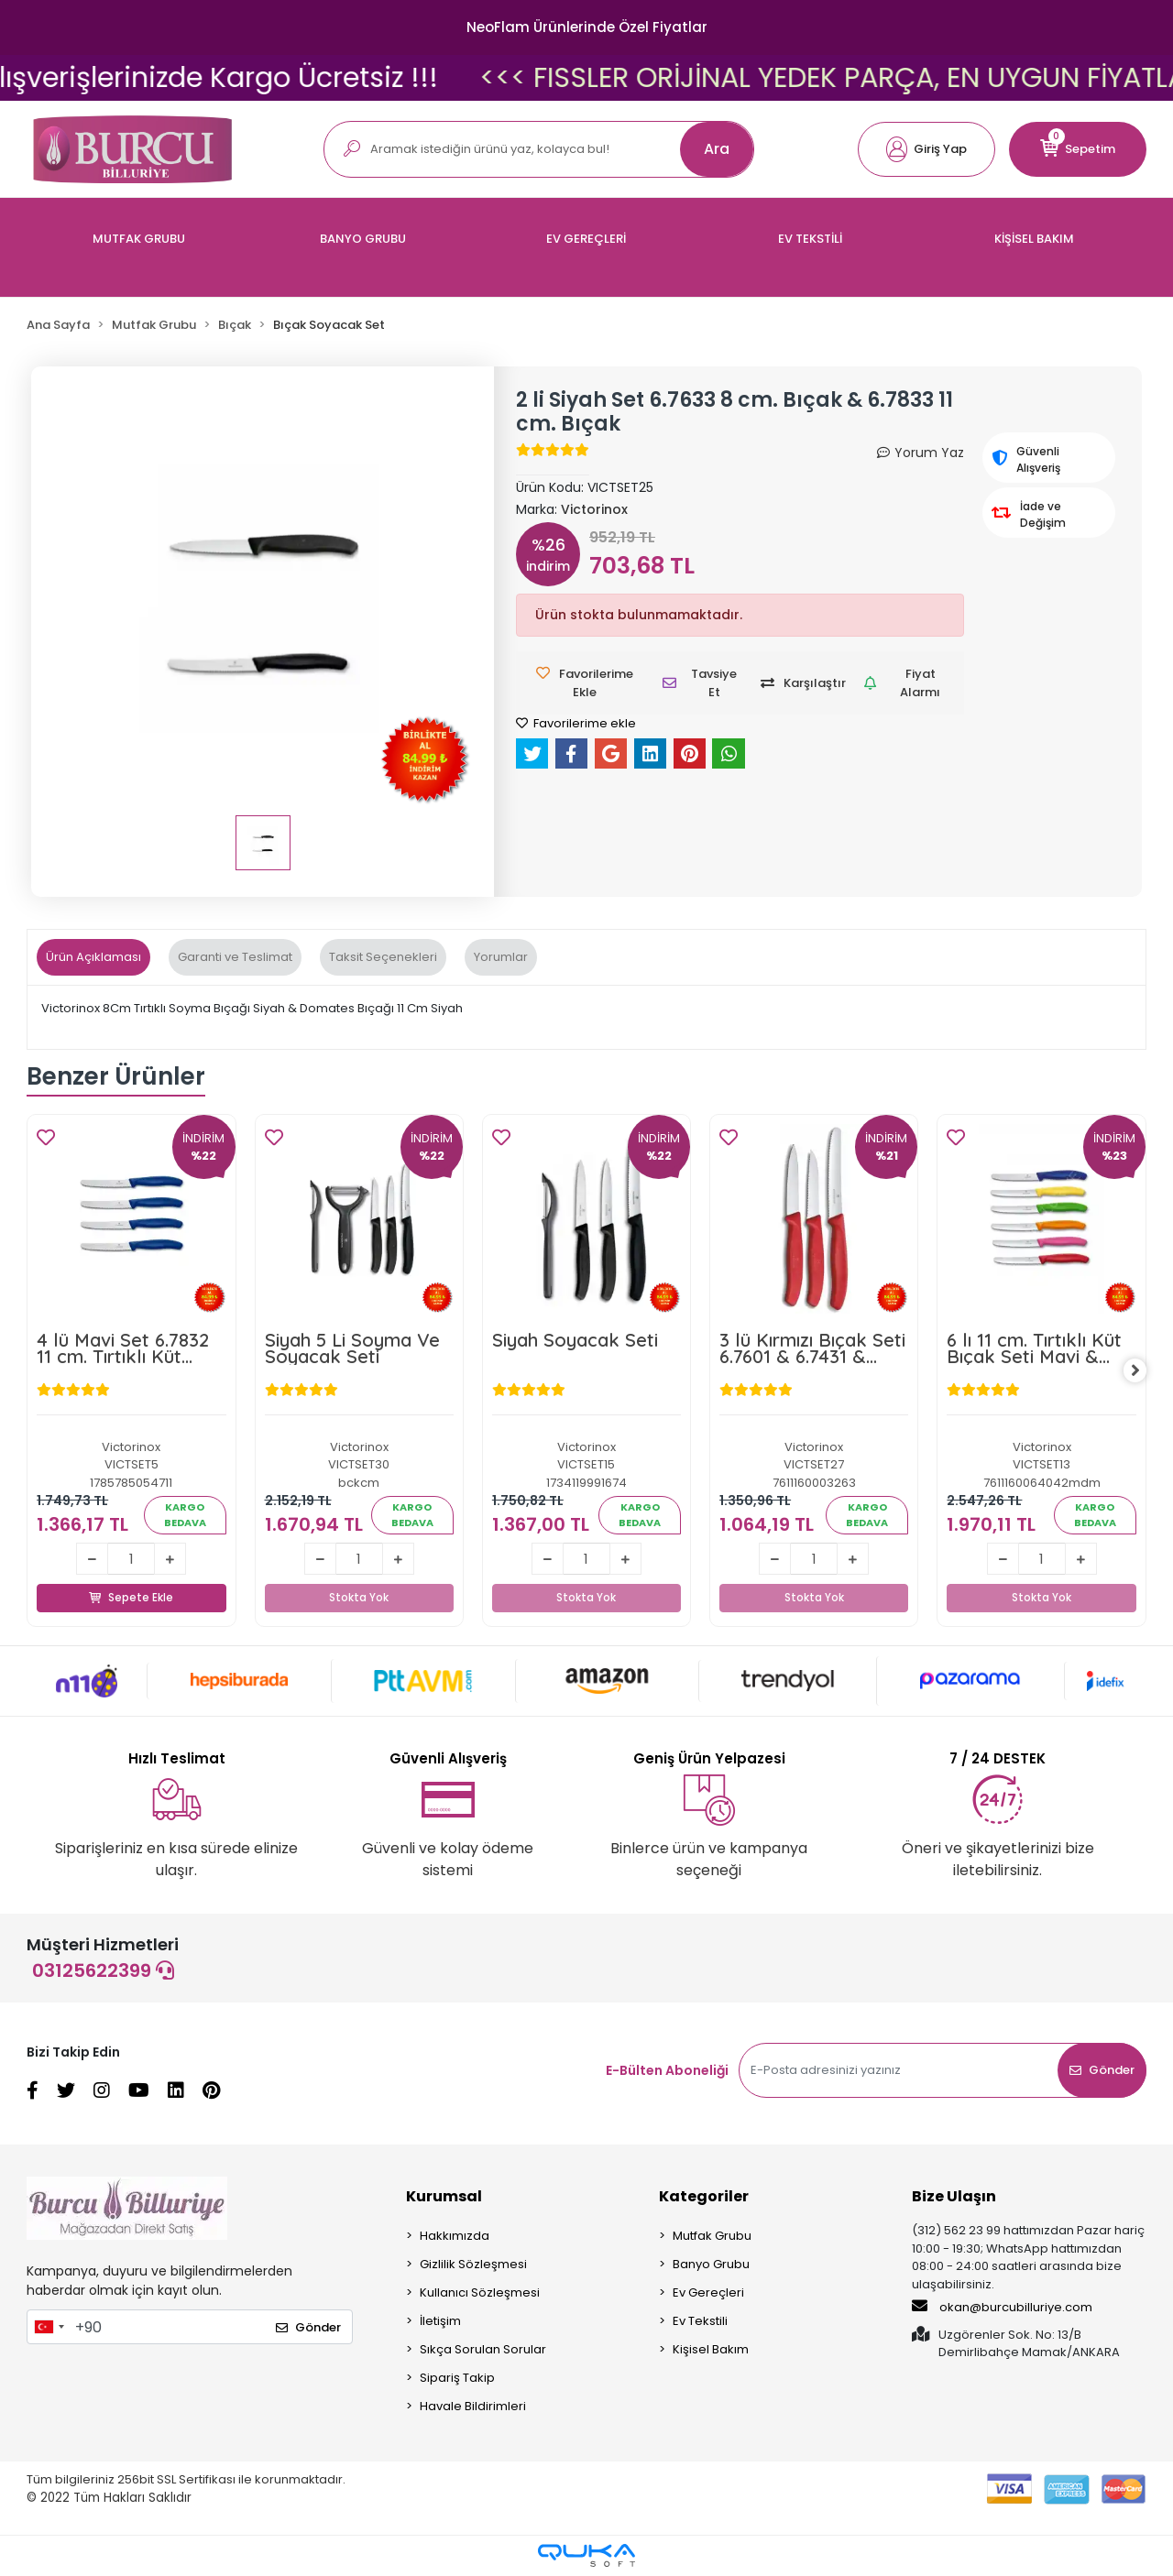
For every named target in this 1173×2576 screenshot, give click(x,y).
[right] (1146, 1371)
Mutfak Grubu (712, 2236)
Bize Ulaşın (954, 2197)
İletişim (440, 2321)
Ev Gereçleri (708, 2293)
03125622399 (103, 1971)
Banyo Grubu (711, 2265)
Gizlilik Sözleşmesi (473, 2265)
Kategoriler (704, 2197)
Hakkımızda (454, 2236)
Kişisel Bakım (711, 2350)
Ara (716, 148)
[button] (926, 149)
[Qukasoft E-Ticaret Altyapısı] (586, 2556)
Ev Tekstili (700, 2321)
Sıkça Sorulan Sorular (483, 2350)
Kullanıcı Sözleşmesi (480, 2293)
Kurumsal (444, 2197)
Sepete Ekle (131, 1577)
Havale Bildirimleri (473, 2407)
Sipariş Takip (457, 2378)
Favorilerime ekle (576, 723)
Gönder (1102, 2070)
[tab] (93, 957)
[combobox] (48, 2327)
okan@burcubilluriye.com (1002, 2307)
